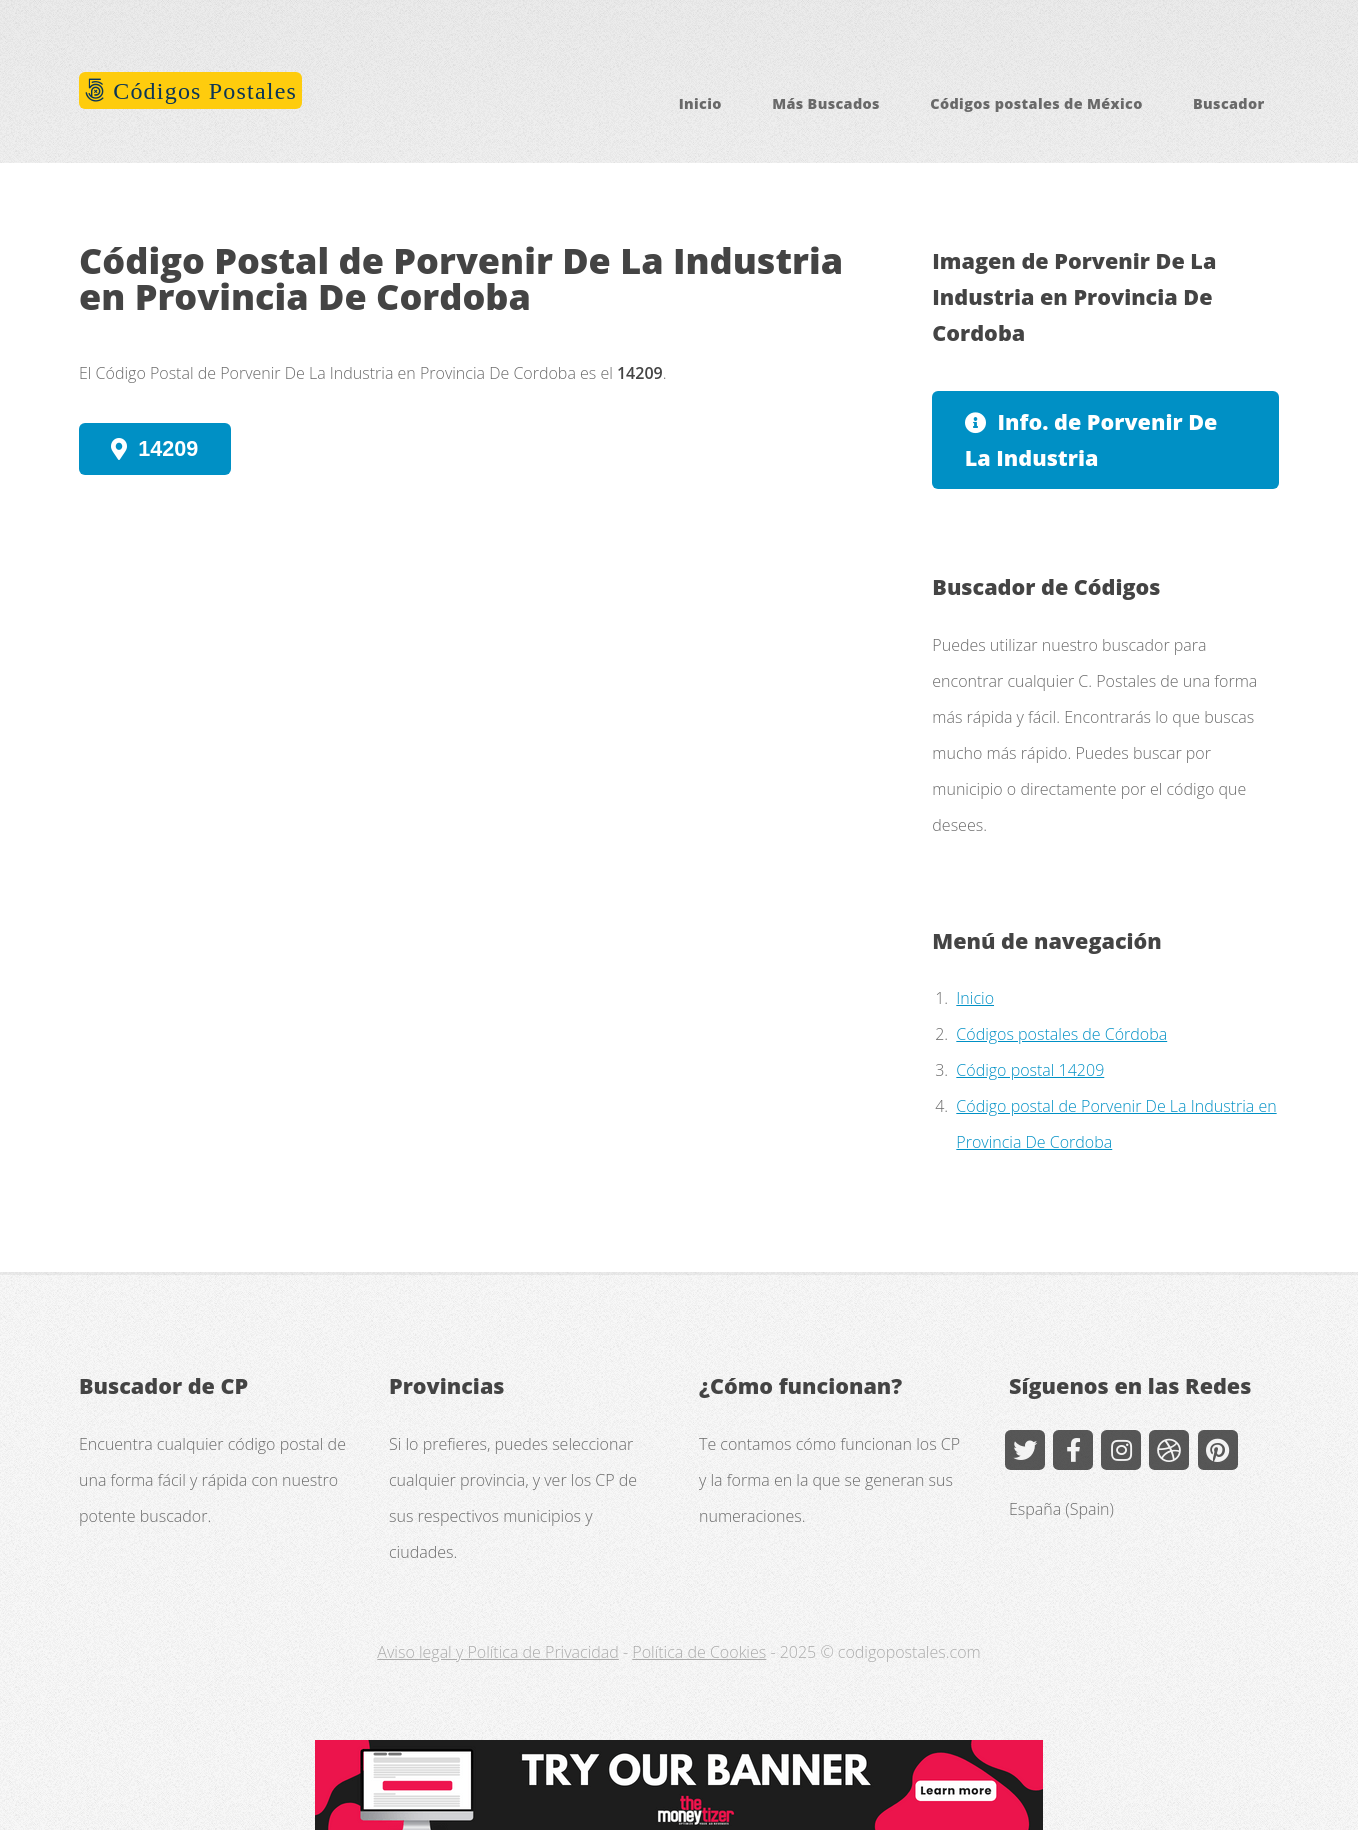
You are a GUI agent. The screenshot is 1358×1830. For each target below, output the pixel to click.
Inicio (700, 103)
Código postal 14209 (1030, 1070)
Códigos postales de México (1036, 103)
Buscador (1229, 103)
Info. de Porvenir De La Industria (1091, 439)
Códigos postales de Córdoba (1061, 1034)
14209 (168, 448)
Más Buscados (826, 103)
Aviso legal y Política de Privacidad (497, 1652)
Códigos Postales (201, 91)
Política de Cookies (699, 1652)
